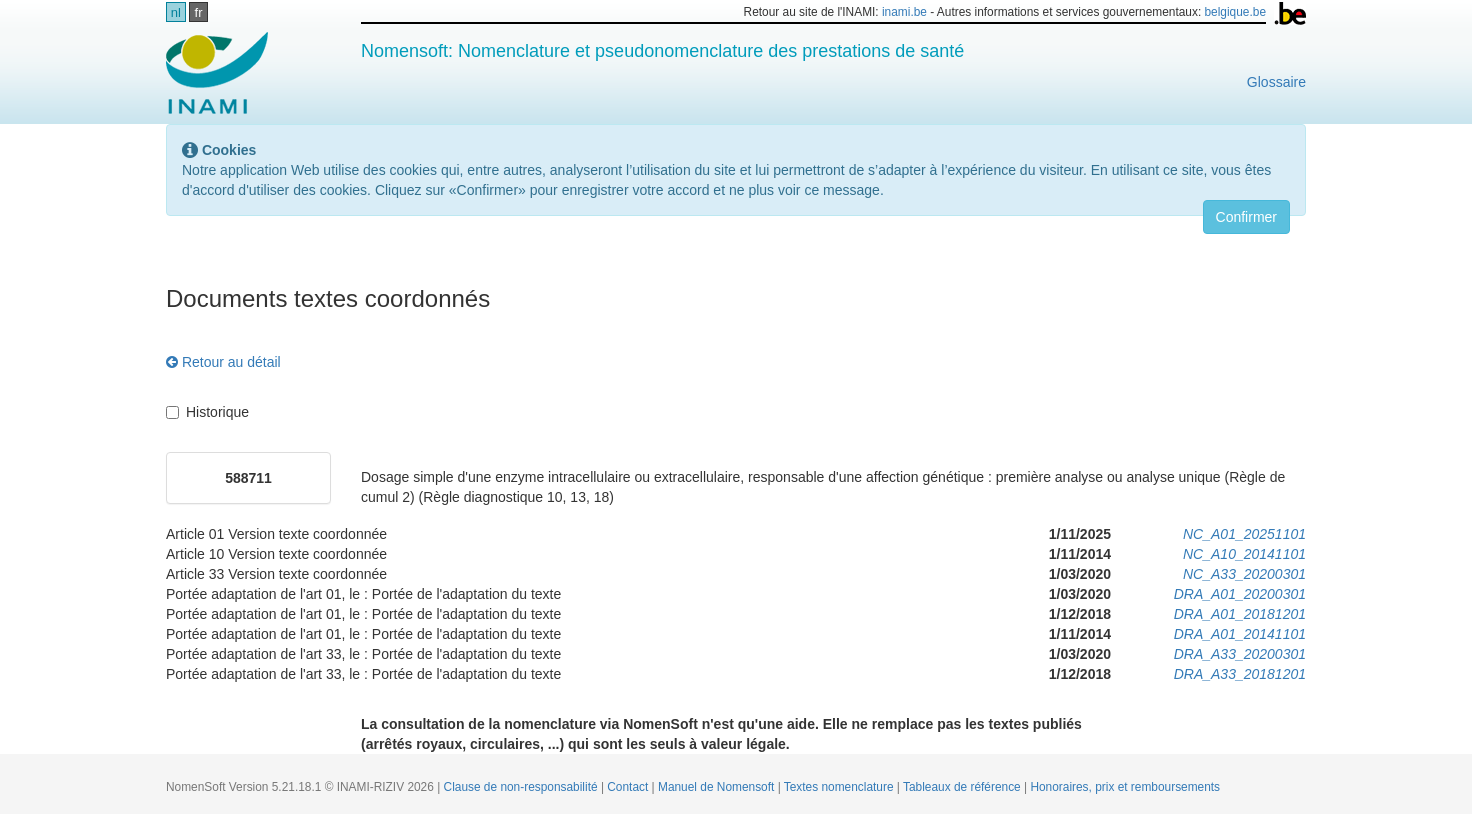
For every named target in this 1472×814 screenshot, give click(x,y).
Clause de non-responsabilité (522, 787)
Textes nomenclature (840, 787)
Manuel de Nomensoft (718, 787)
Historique (207, 412)
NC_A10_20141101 (1244, 554)
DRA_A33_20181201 (1240, 674)
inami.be (904, 12)
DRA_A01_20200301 (1240, 594)
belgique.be (1236, 12)
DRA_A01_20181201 (1240, 614)
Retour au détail (223, 362)
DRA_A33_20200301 (1240, 654)
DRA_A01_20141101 (1240, 634)
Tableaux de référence (963, 787)
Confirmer (1246, 217)
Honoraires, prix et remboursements (1125, 787)
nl (176, 12)
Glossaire (1276, 82)
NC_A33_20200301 (1244, 574)
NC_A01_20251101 (1244, 534)
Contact (629, 787)
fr (199, 12)
